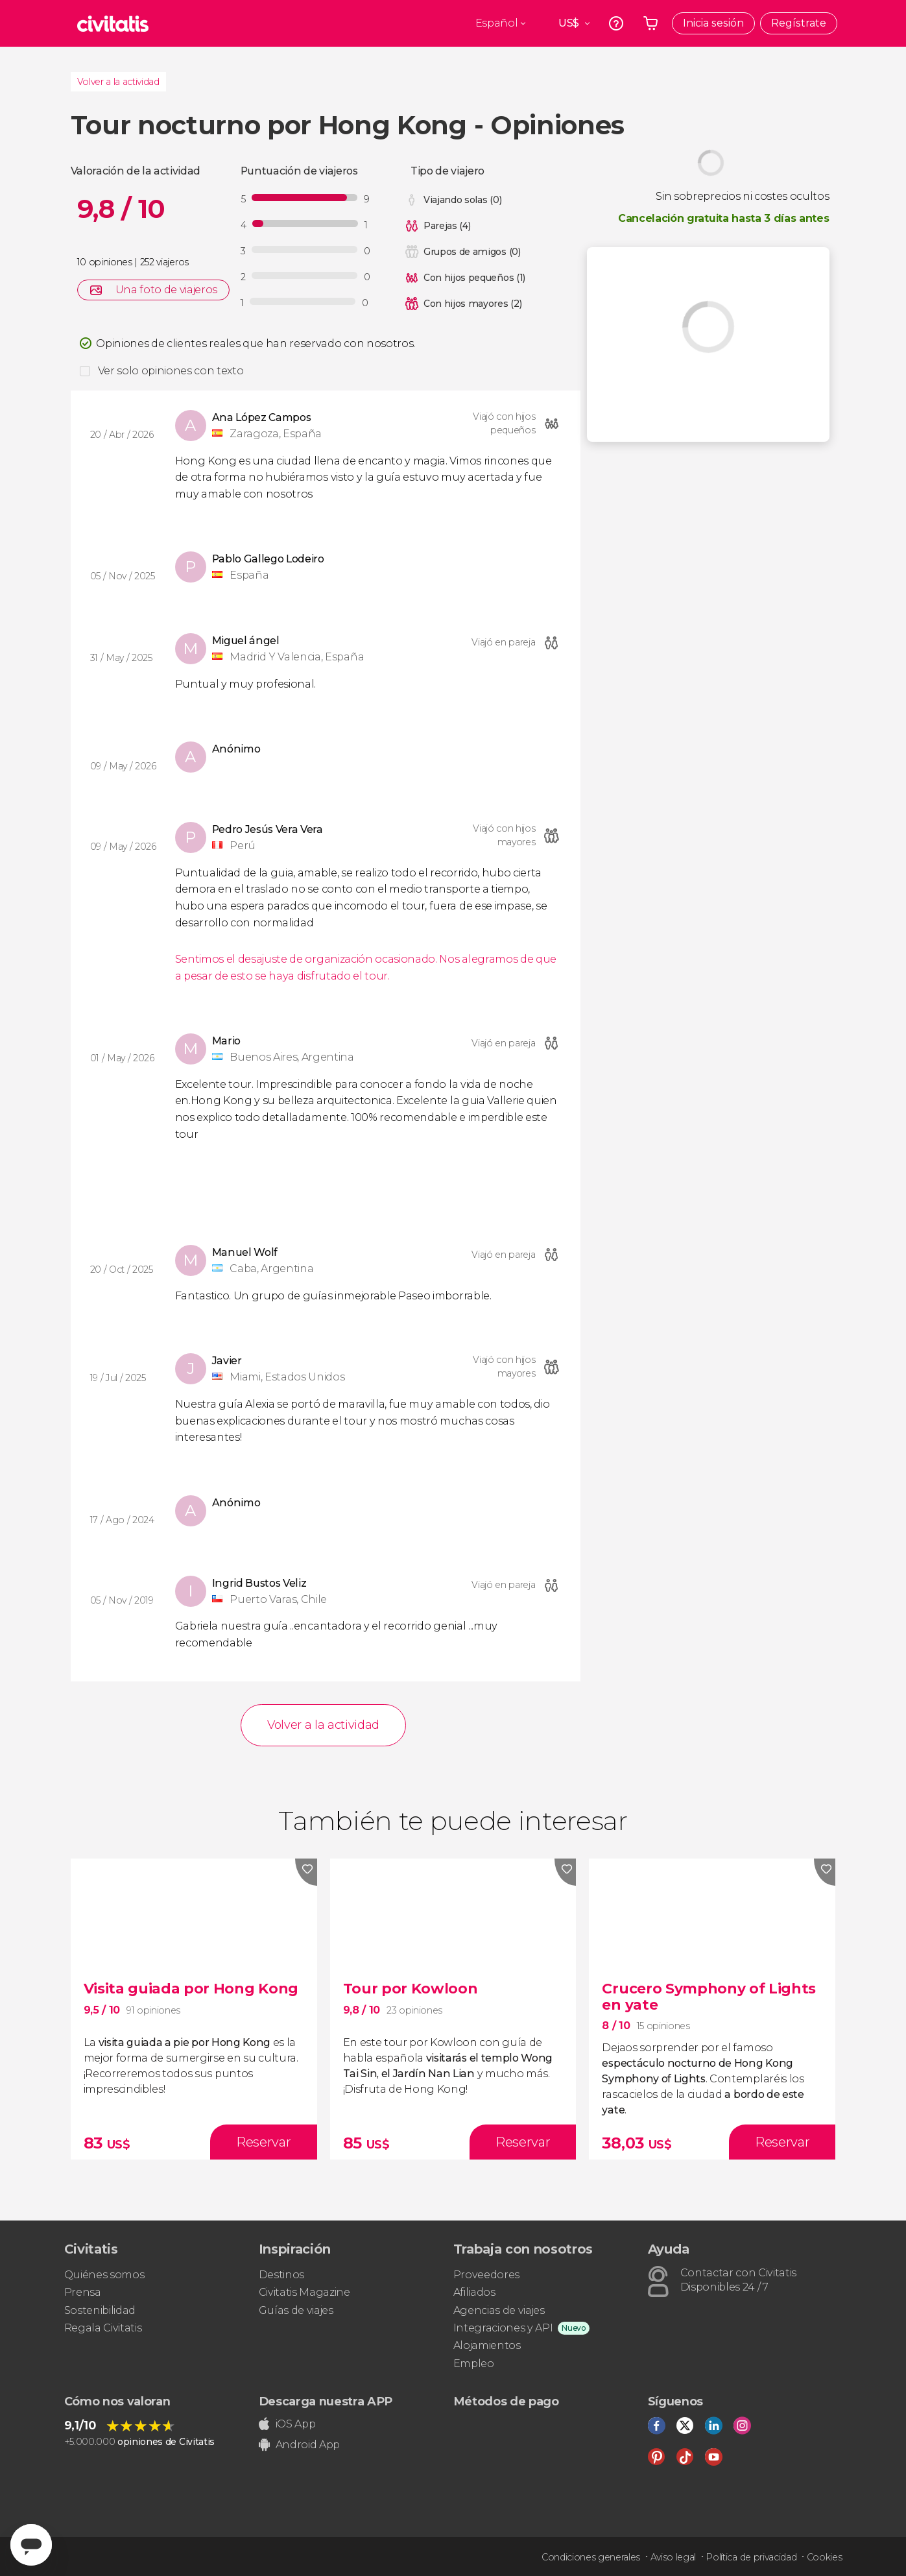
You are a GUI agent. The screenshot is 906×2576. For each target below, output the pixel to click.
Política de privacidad (751, 2557)
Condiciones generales (591, 2557)
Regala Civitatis (103, 2328)
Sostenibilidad (100, 2310)
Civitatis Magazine (304, 2292)
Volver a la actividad (118, 82)
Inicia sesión (713, 23)
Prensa (82, 2292)
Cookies (824, 2557)
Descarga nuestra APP (326, 2401)
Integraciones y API (503, 2328)
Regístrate (798, 23)
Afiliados (474, 2292)
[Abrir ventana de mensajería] (31, 2545)
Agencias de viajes (499, 2310)
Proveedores (486, 2275)
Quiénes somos (104, 2275)
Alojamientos (487, 2345)
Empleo (473, 2363)
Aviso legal (673, 2557)
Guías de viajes (296, 2310)
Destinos (281, 2275)
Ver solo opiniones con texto (171, 371)
